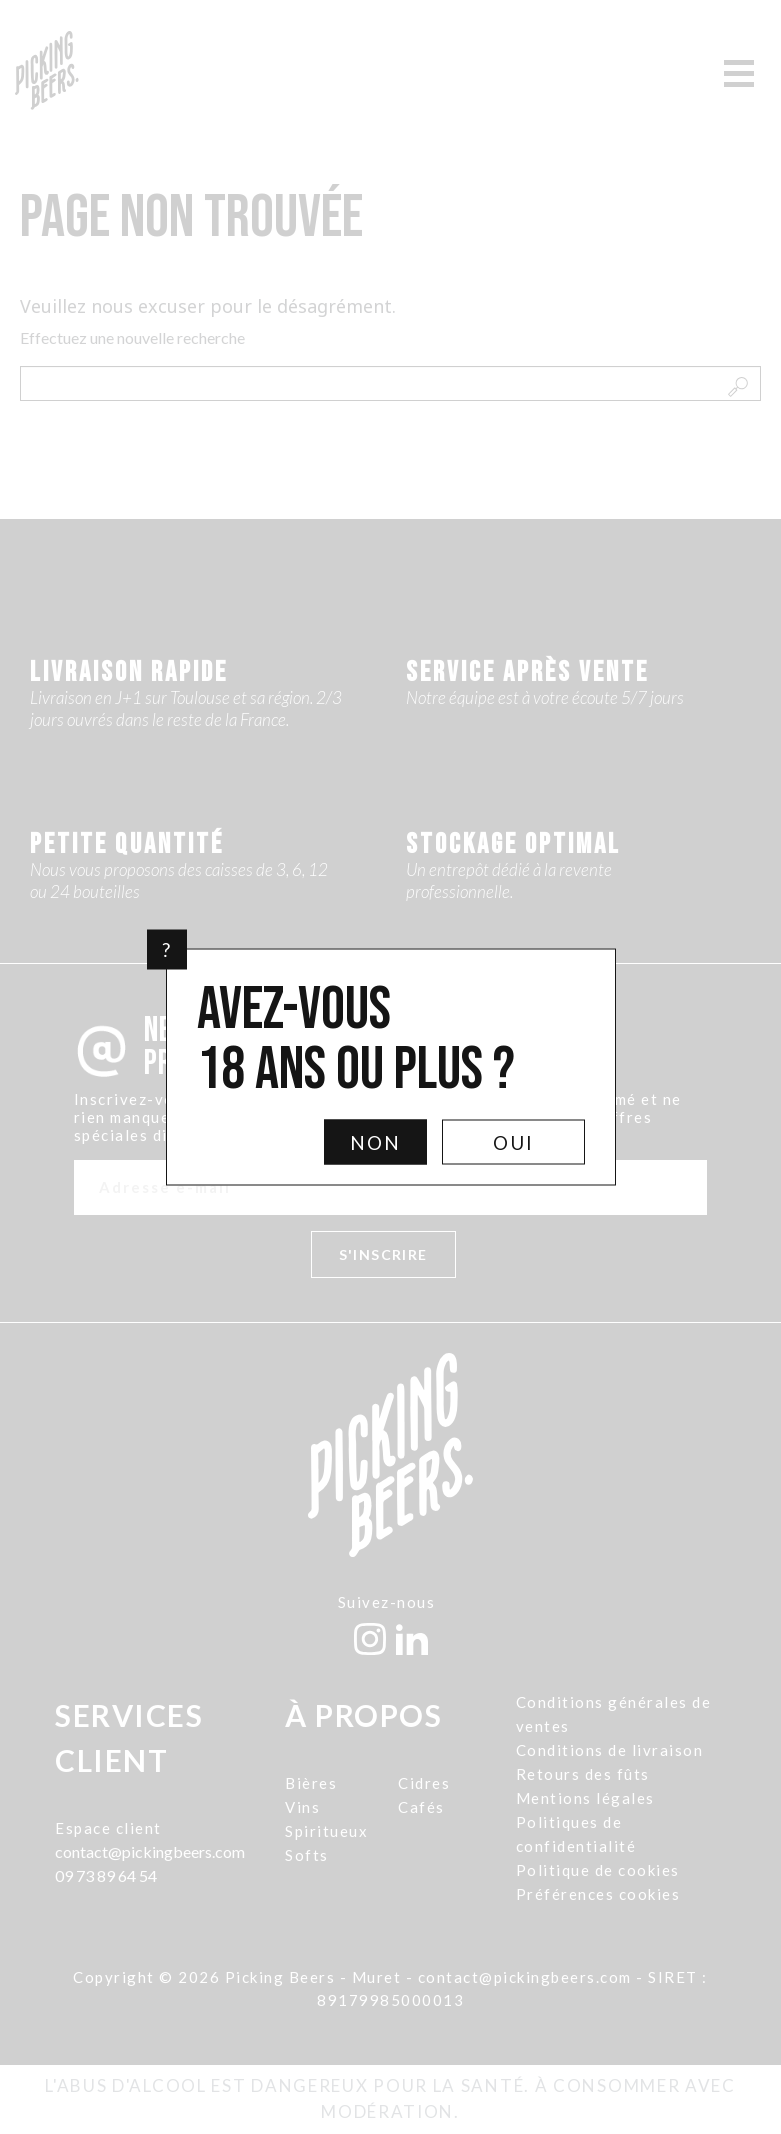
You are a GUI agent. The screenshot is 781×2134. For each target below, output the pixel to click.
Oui (513, 1142)
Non (375, 1142)
